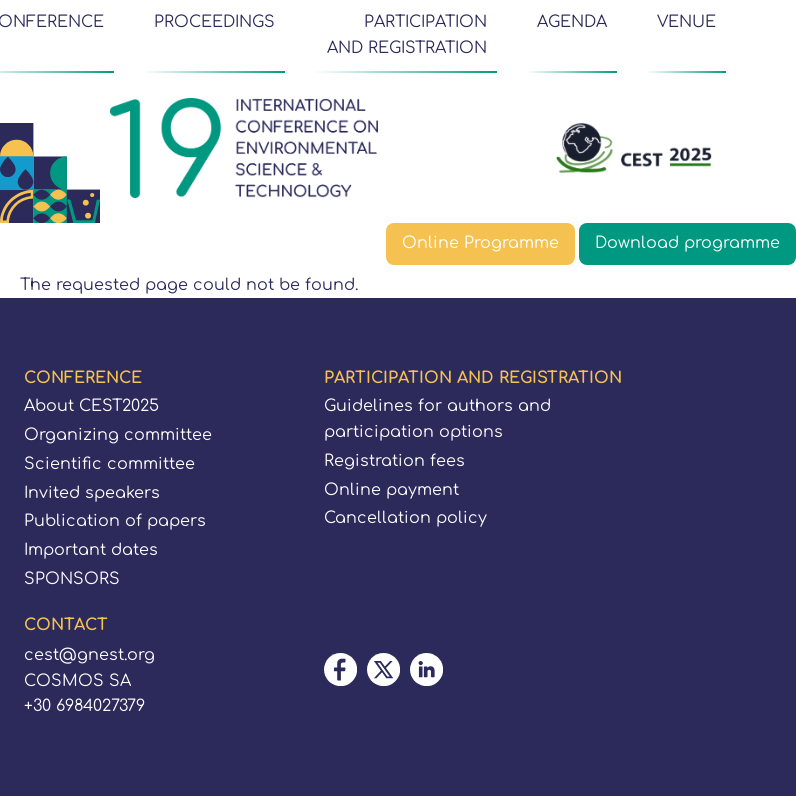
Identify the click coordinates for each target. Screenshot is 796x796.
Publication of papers (115, 521)
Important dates (91, 550)
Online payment (391, 490)
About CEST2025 (91, 406)
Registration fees (394, 461)
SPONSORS (72, 579)
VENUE (686, 22)
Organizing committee (118, 435)
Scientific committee (109, 464)
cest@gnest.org (89, 655)
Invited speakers (92, 493)
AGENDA (572, 22)
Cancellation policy (405, 518)
